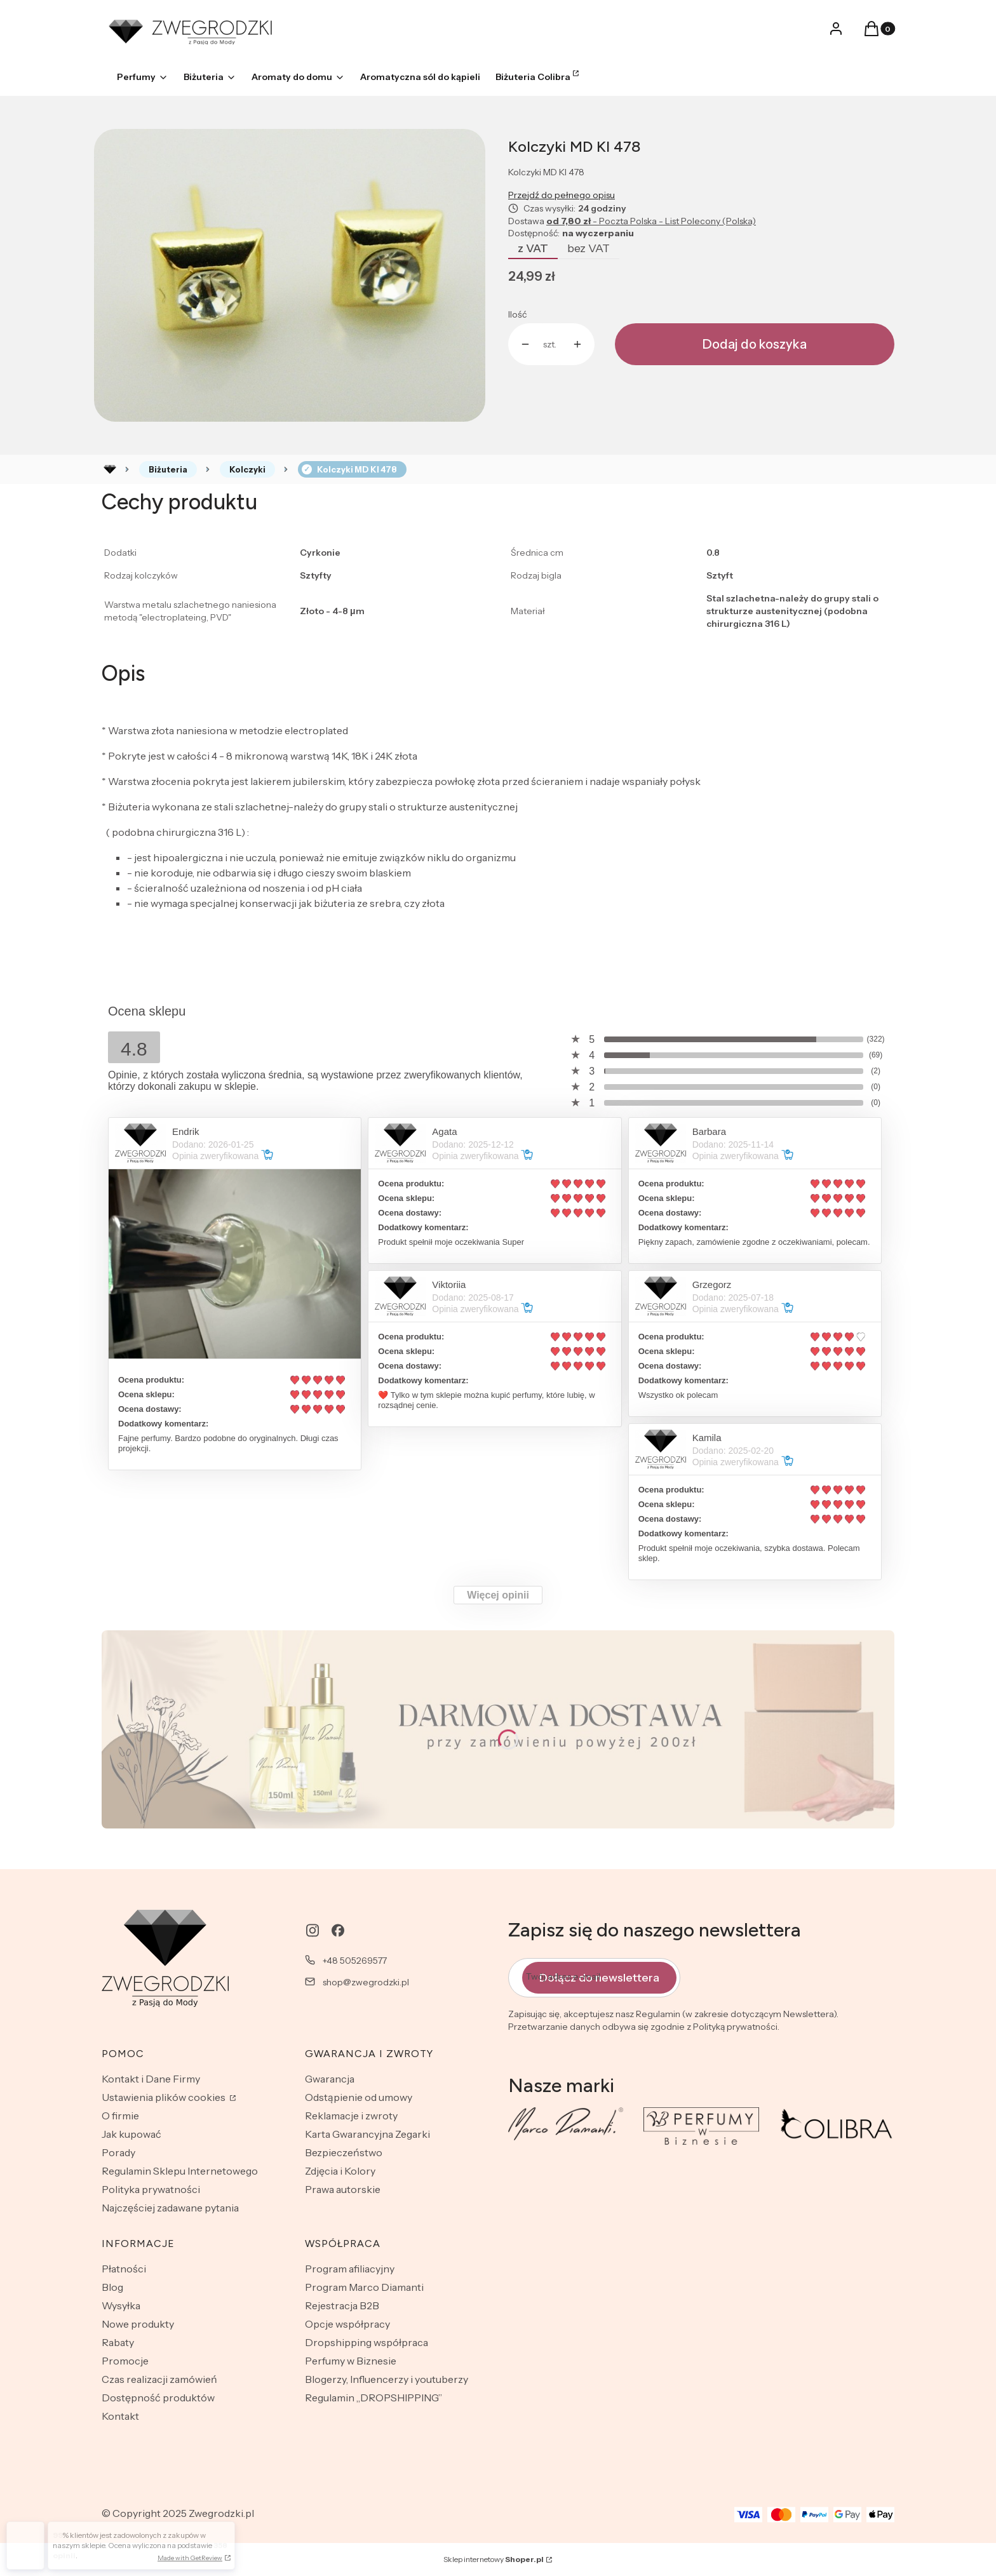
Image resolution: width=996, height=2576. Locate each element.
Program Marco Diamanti (364, 2287)
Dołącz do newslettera (599, 1977)
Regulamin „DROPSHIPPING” (373, 2397)
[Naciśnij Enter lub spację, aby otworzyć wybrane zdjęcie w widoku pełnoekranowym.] (289, 275)
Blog (112, 2287)
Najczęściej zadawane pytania (170, 2207)
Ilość (517, 314)
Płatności (124, 2268)
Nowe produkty (138, 2324)
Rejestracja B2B (342, 2305)
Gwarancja (329, 2078)
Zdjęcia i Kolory (340, 2170)
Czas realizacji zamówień (159, 2379)
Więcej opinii (498, 1595)
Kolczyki (247, 469)
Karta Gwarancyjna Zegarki (367, 2134)
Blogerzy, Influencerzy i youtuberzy (386, 2379)
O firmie (120, 2115)
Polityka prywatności (151, 2189)
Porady (118, 2152)
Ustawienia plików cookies (164, 2097)
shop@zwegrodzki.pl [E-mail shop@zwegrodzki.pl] (366, 1982)
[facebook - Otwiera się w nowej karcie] (338, 1930)
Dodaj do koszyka (755, 344)
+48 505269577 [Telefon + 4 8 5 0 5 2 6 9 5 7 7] (355, 1960)
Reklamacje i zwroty (351, 2115)
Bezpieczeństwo (343, 2152)
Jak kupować (131, 2134)
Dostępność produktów (158, 2397)
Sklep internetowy (493, 2559)
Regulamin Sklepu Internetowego (180, 2170)
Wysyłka (121, 2305)
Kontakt (120, 2416)
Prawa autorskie (342, 2189)
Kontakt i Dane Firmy (151, 2078)
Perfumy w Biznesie (350, 2360)
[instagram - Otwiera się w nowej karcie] (312, 1930)
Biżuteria (168, 469)
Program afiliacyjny (349, 2268)
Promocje (125, 2360)
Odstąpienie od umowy (358, 2097)
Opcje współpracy (347, 2324)
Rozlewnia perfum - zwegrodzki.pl (110, 469)
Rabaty (118, 2342)
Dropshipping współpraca (366, 2342)
